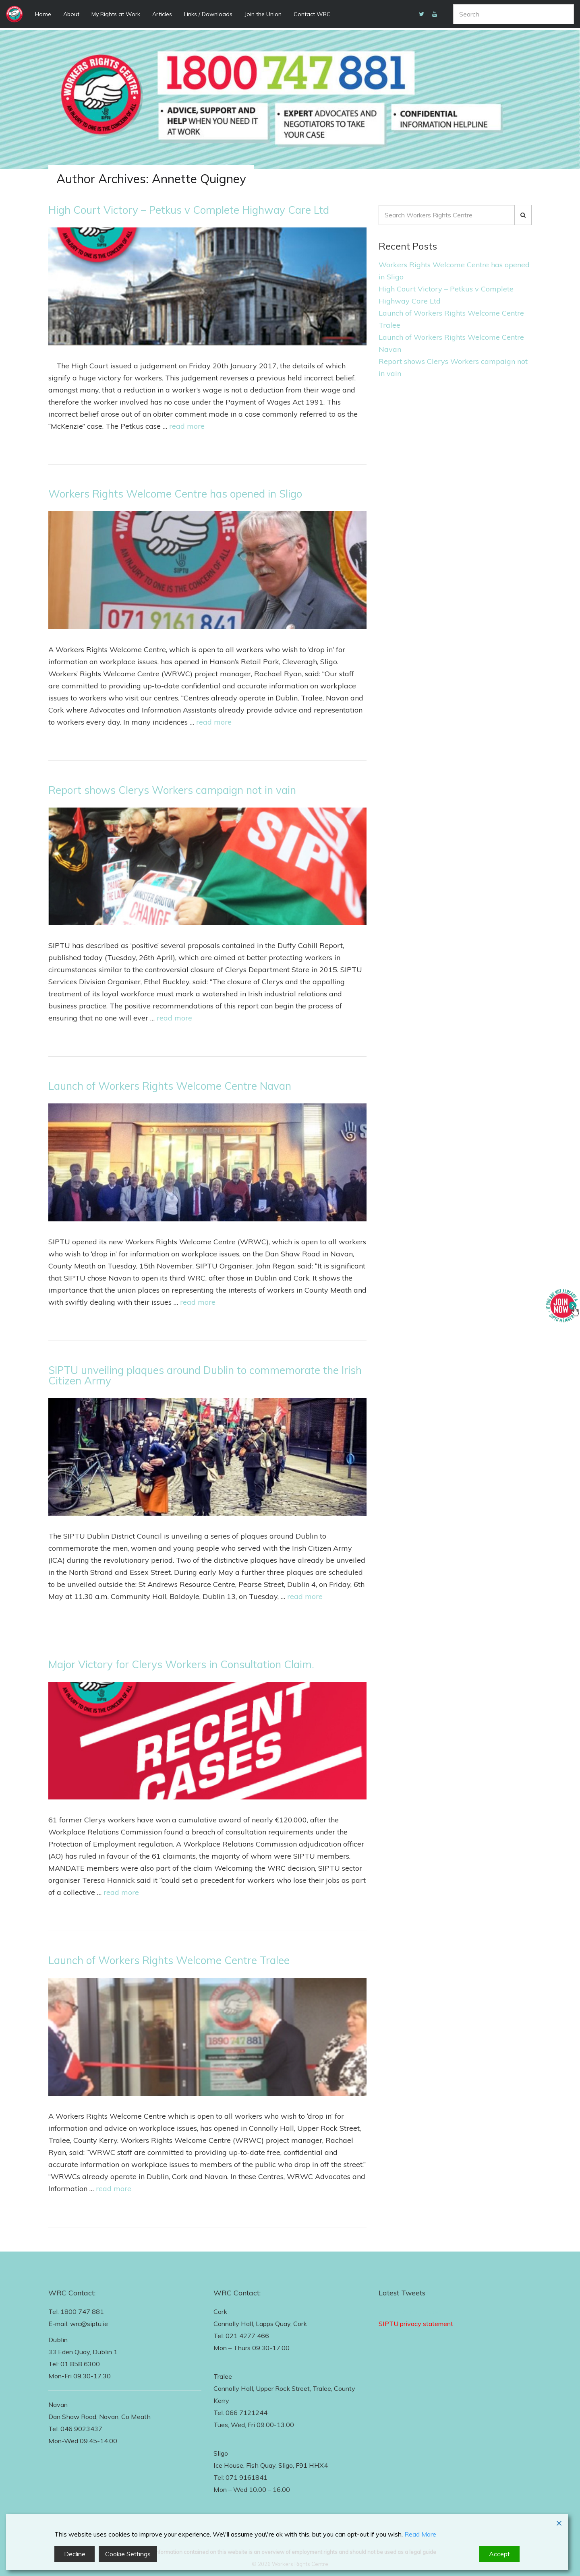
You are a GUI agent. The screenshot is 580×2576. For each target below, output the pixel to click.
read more (187, 426)
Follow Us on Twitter (409, 2311)
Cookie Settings (128, 2554)
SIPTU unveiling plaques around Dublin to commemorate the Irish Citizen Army (205, 1375)
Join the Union (263, 14)
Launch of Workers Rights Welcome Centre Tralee (169, 1960)
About (71, 14)
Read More (420, 2534)
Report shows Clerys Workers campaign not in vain (172, 790)
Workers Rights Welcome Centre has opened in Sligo (175, 493)
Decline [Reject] (74, 2554)
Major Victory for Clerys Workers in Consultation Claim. (181, 1664)
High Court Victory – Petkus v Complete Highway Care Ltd (188, 210)
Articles (162, 14)
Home (43, 14)
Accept (499, 2554)
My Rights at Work (115, 14)
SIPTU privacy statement (416, 2324)
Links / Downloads (208, 14)
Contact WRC (312, 14)
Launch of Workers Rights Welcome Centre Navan (169, 1086)
